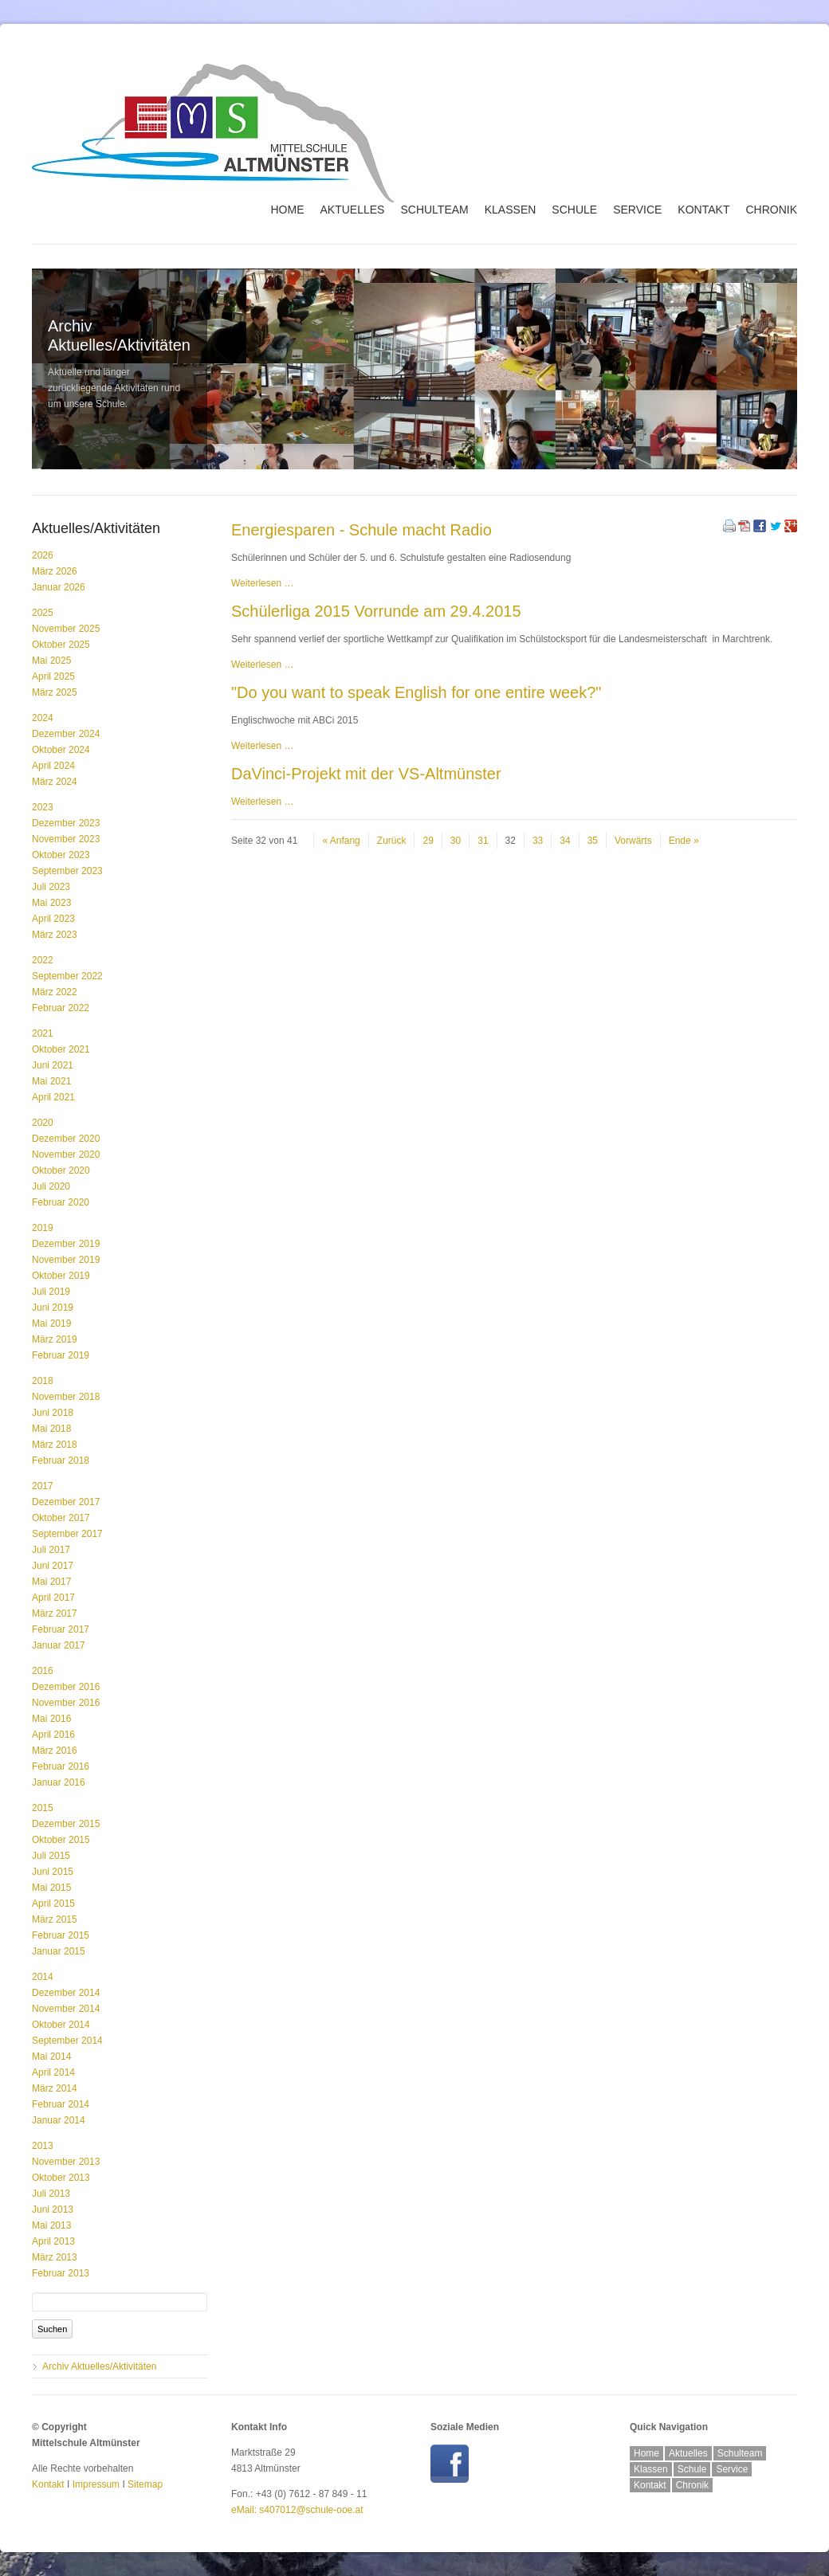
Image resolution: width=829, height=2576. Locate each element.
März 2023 (54, 934)
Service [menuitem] (637, 209)
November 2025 (66, 628)
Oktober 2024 (61, 749)
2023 (42, 807)
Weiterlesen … (262, 583)
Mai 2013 (51, 2225)
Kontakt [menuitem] (703, 209)
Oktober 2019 (61, 1275)
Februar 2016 (60, 1766)
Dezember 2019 (66, 1243)
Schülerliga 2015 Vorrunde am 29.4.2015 (376, 611)
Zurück (392, 840)
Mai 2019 (51, 1323)
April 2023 (53, 918)
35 (592, 840)
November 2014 (66, 2008)
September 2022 (67, 976)
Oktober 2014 (61, 2024)
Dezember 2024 (66, 733)
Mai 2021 (51, 1081)
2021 (42, 1033)
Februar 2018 (60, 1460)
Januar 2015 (58, 1951)
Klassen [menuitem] (510, 209)
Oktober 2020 (61, 1170)
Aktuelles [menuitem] (352, 209)
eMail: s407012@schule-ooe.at (297, 2509)
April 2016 (53, 1734)
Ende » (684, 840)
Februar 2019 (60, 1355)
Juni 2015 (52, 1871)
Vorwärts (633, 840)
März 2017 (54, 1613)
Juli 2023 (51, 886)
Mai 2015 (51, 1887)
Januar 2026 (58, 587)
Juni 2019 (52, 1307)
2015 (42, 1807)
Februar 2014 (60, 2104)
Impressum (96, 2484)
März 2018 (54, 1444)
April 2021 (53, 1097)
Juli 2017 (51, 1549)
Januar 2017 (58, 1645)
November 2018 (66, 1396)
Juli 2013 (51, 2193)
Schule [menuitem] (574, 209)
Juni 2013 (52, 2209)
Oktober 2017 (61, 1517)
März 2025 (54, 692)
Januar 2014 (58, 2120)
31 (482, 840)
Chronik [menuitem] (771, 209)
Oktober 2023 (61, 855)
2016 (42, 1670)
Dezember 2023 (66, 823)
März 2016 (54, 1750)
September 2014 (67, 2040)
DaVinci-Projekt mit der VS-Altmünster (366, 773)
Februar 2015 (60, 1935)
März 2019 (54, 1339)
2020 (42, 1122)
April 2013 (53, 2241)
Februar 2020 (60, 1202)
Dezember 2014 (66, 1992)
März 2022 (54, 992)
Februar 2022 (60, 1008)
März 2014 (54, 2088)
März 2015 (54, 1919)
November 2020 (66, 1154)
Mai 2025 (51, 660)
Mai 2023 (51, 902)
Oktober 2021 (61, 1049)
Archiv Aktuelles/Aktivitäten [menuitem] (99, 2366)
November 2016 (66, 1702)
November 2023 (66, 839)
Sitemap (145, 2484)
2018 (42, 1380)
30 (455, 840)
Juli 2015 (51, 1855)
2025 (42, 612)
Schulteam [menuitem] (434, 209)
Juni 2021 (52, 1065)
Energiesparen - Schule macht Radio (361, 530)
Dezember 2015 (66, 1823)
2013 (42, 2145)
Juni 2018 (52, 1412)
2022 (42, 960)
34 (565, 840)
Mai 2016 (51, 1718)
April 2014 (53, 2072)
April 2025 (53, 676)
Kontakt (48, 2484)
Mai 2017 (51, 1581)
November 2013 (66, 2161)
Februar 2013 (60, 2273)
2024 (42, 717)
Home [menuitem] (287, 209)
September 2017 (67, 1533)
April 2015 (53, 1903)
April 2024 (53, 765)
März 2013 (54, 2257)
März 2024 (54, 781)
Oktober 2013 (61, 2177)
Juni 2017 (52, 1565)
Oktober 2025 (61, 644)
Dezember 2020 (66, 1138)
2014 (42, 1976)
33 (537, 840)
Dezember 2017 (66, 1502)
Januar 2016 (58, 1782)
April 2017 (53, 1597)
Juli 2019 (51, 1291)
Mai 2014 (51, 2056)
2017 (42, 1486)
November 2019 (66, 1259)
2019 (42, 1227)
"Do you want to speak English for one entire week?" (416, 692)
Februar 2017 (60, 1629)
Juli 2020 (51, 1186)
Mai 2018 (51, 1428)
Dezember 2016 (66, 1686)
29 (427, 840)
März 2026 (54, 571)
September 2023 (67, 870)
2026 (42, 555)
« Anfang (340, 840)
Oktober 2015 (61, 1839)
